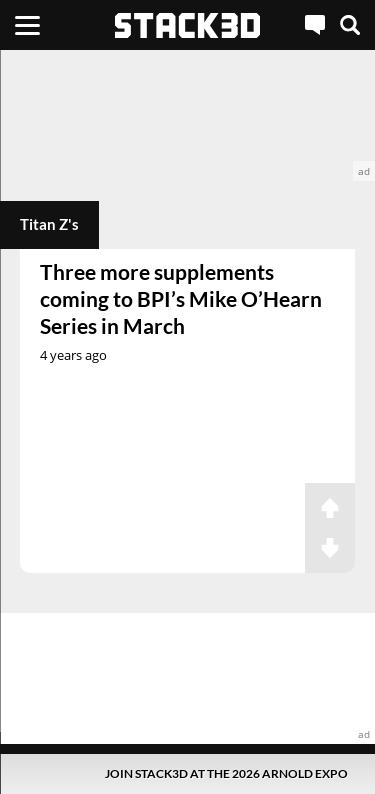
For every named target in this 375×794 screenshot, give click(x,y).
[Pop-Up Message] (187, 773)
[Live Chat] (315, 25)
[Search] (350, 25)
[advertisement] (187, 115)
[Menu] (27, 25)
